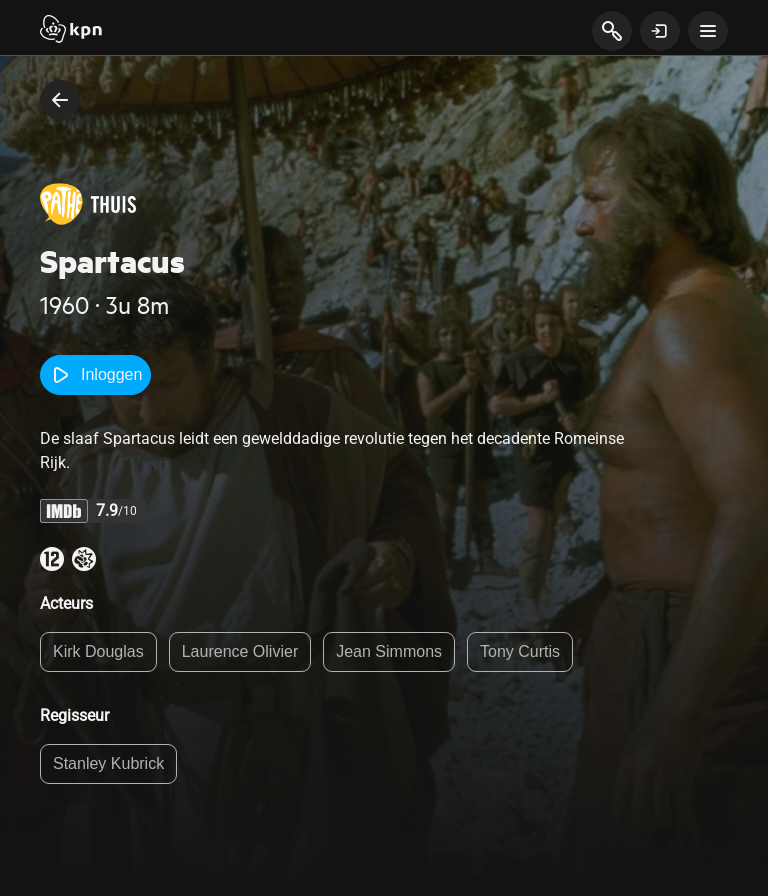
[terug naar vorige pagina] (60, 100)
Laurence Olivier (240, 651)
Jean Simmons (389, 651)
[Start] (71, 31)
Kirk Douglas (98, 651)
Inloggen (95, 375)
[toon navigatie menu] (708, 31)
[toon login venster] (660, 31)
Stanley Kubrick (108, 763)
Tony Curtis (520, 651)
